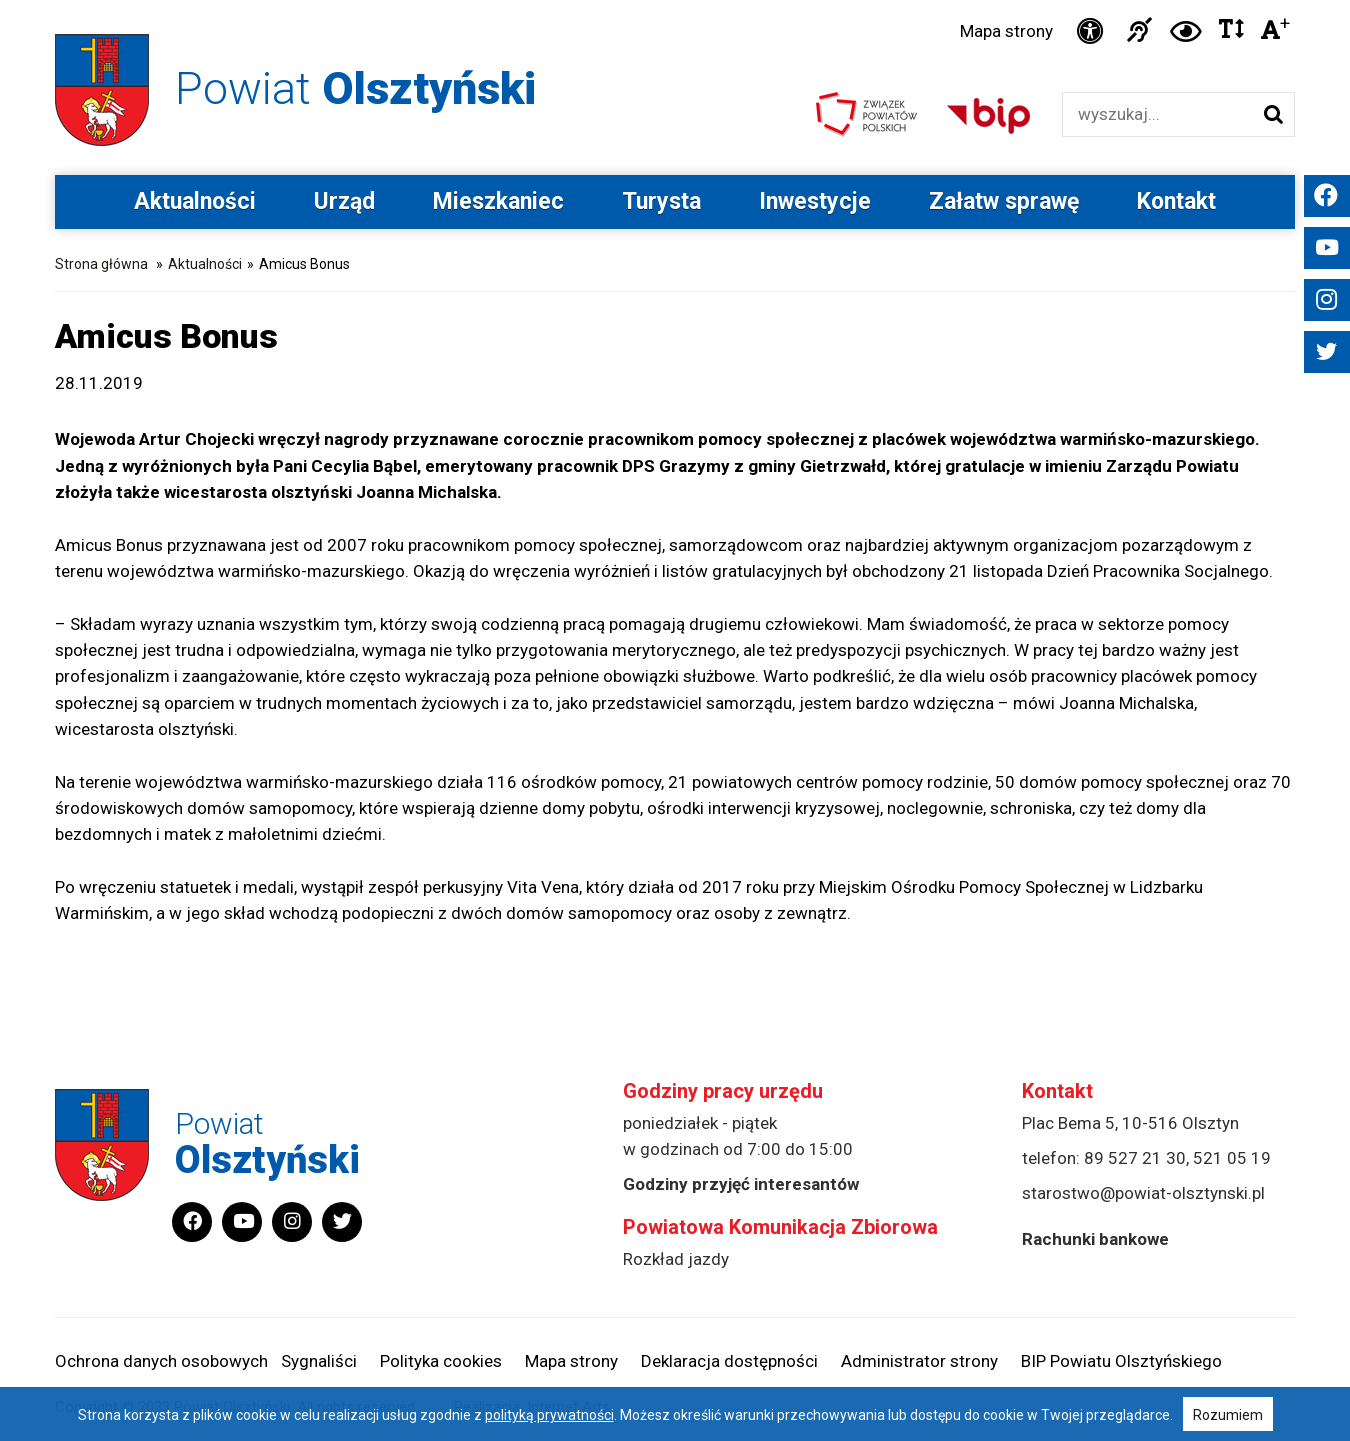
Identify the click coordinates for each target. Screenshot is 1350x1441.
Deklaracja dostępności (729, 1361)
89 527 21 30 (1135, 1158)
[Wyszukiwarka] (1157, 114)
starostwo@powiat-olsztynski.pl (1143, 1193)
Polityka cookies (441, 1361)
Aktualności (195, 201)
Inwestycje (815, 201)
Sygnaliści (319, 1361)
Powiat (355, 88)
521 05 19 (1232, 1158)
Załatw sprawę (1004, 201)
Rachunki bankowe (1095, 1239)
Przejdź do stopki (675, 0)
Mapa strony (1006, 31)
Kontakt (1176, 201)
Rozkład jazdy (676, 1259)
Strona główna (101, 264)
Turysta (661, 201)
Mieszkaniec (498, 201)
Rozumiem (1228, 1415)
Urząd (344, 201)
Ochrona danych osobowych (161, 1361)
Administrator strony (919, 1361)
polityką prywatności (549, 1415)
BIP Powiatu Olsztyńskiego (1121, 1361)
